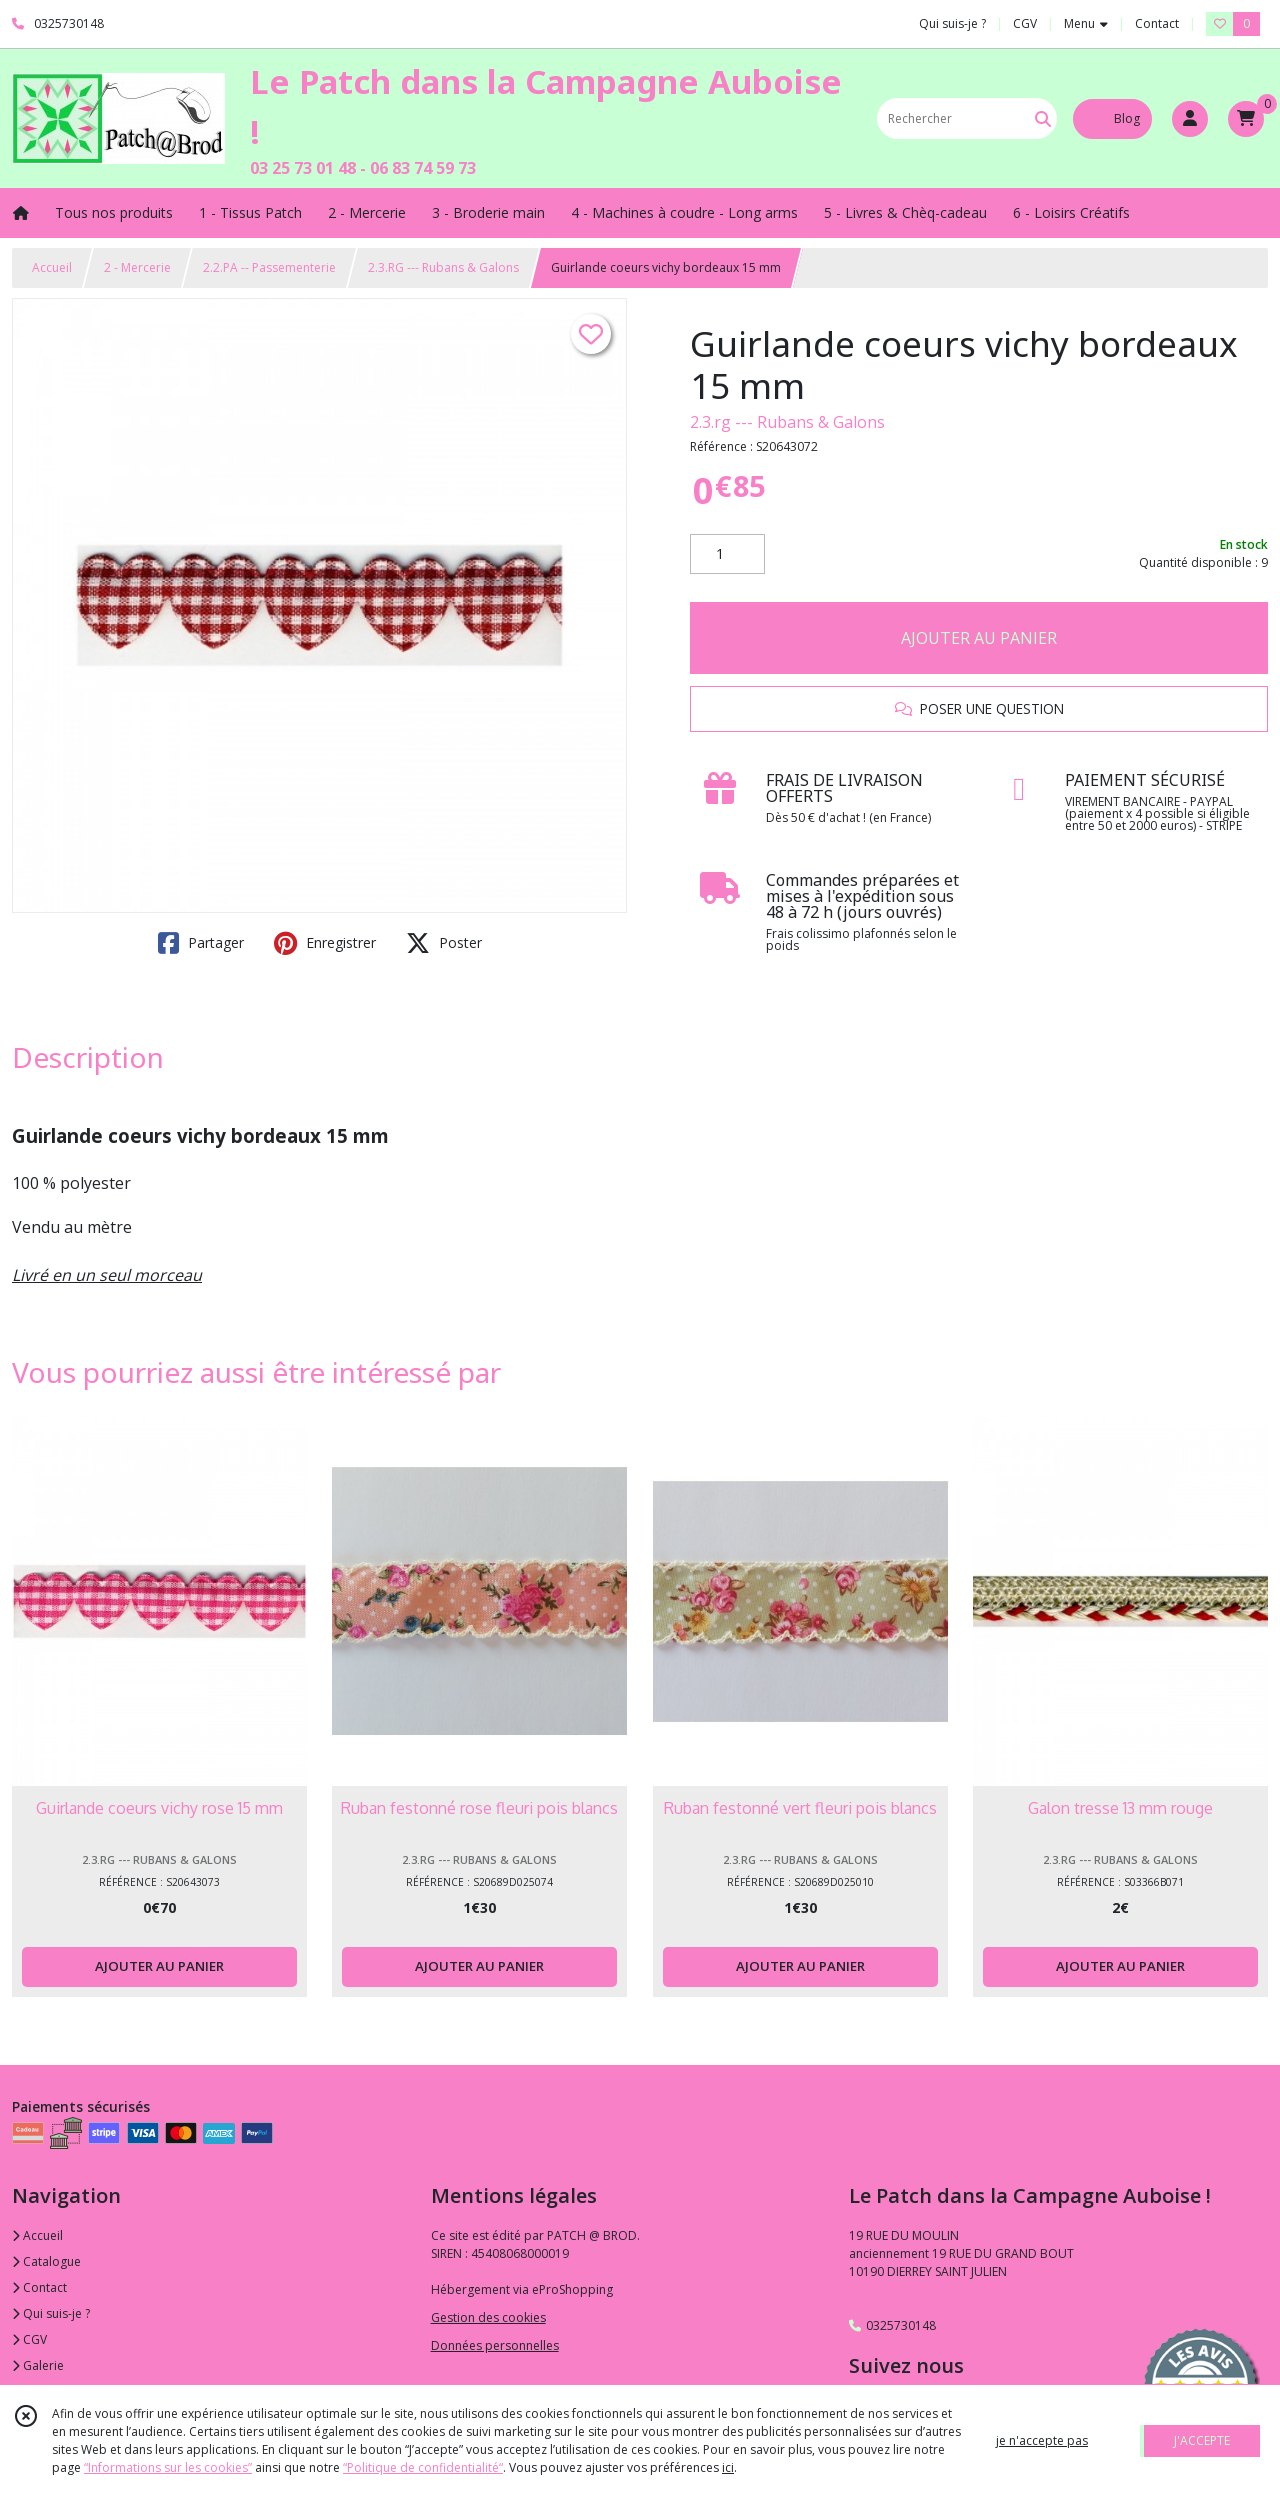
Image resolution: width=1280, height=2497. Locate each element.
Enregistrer (325, 943)
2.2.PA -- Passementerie (269, 267)
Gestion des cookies (488, 2317)
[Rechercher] (1043, 118)
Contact (1157, 23)
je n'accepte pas (1042, 2440)
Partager (201, 943)
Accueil (52, 267)
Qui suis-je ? (51, 2313)
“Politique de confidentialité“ (423, 2467)
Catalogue (46, 2261)
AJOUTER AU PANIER (979, 638)
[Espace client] (1190, 119)
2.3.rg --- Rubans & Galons (787, 422)
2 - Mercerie (137, 267)
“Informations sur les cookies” (168, 2467)
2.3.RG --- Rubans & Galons (443, 267)
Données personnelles (495, 2345)
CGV (29, 2339)
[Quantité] (727, 554)
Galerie (38, 2365)
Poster (444, 943)
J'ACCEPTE (1202, 2440)
